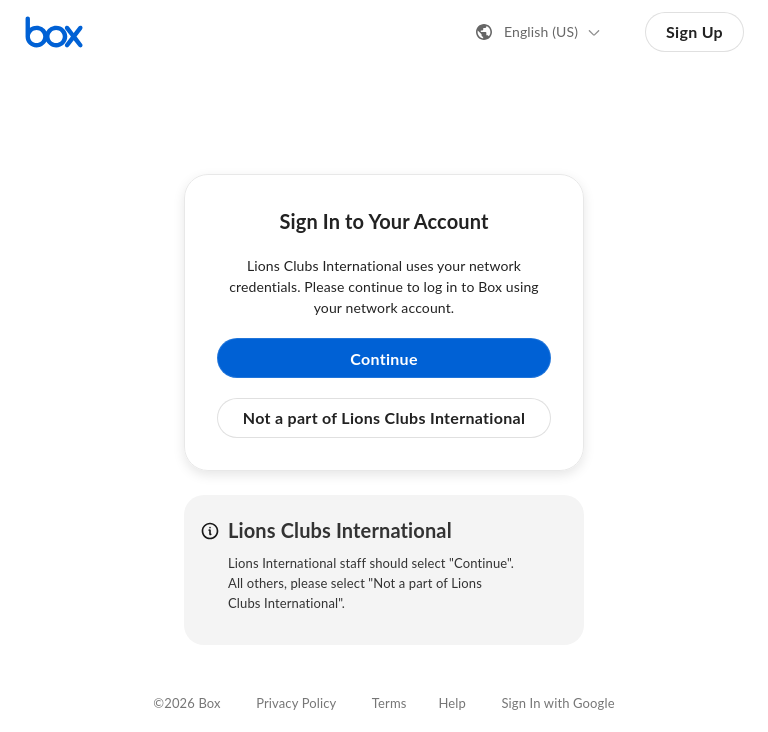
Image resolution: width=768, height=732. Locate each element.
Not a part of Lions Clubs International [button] (384, 417)
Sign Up (694, 31)
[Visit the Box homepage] (54, 32)
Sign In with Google (557, 703)
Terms (389, 703)
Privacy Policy (296, 703)
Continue (384, 358)
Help (452, 703)
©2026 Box (186, 703)
